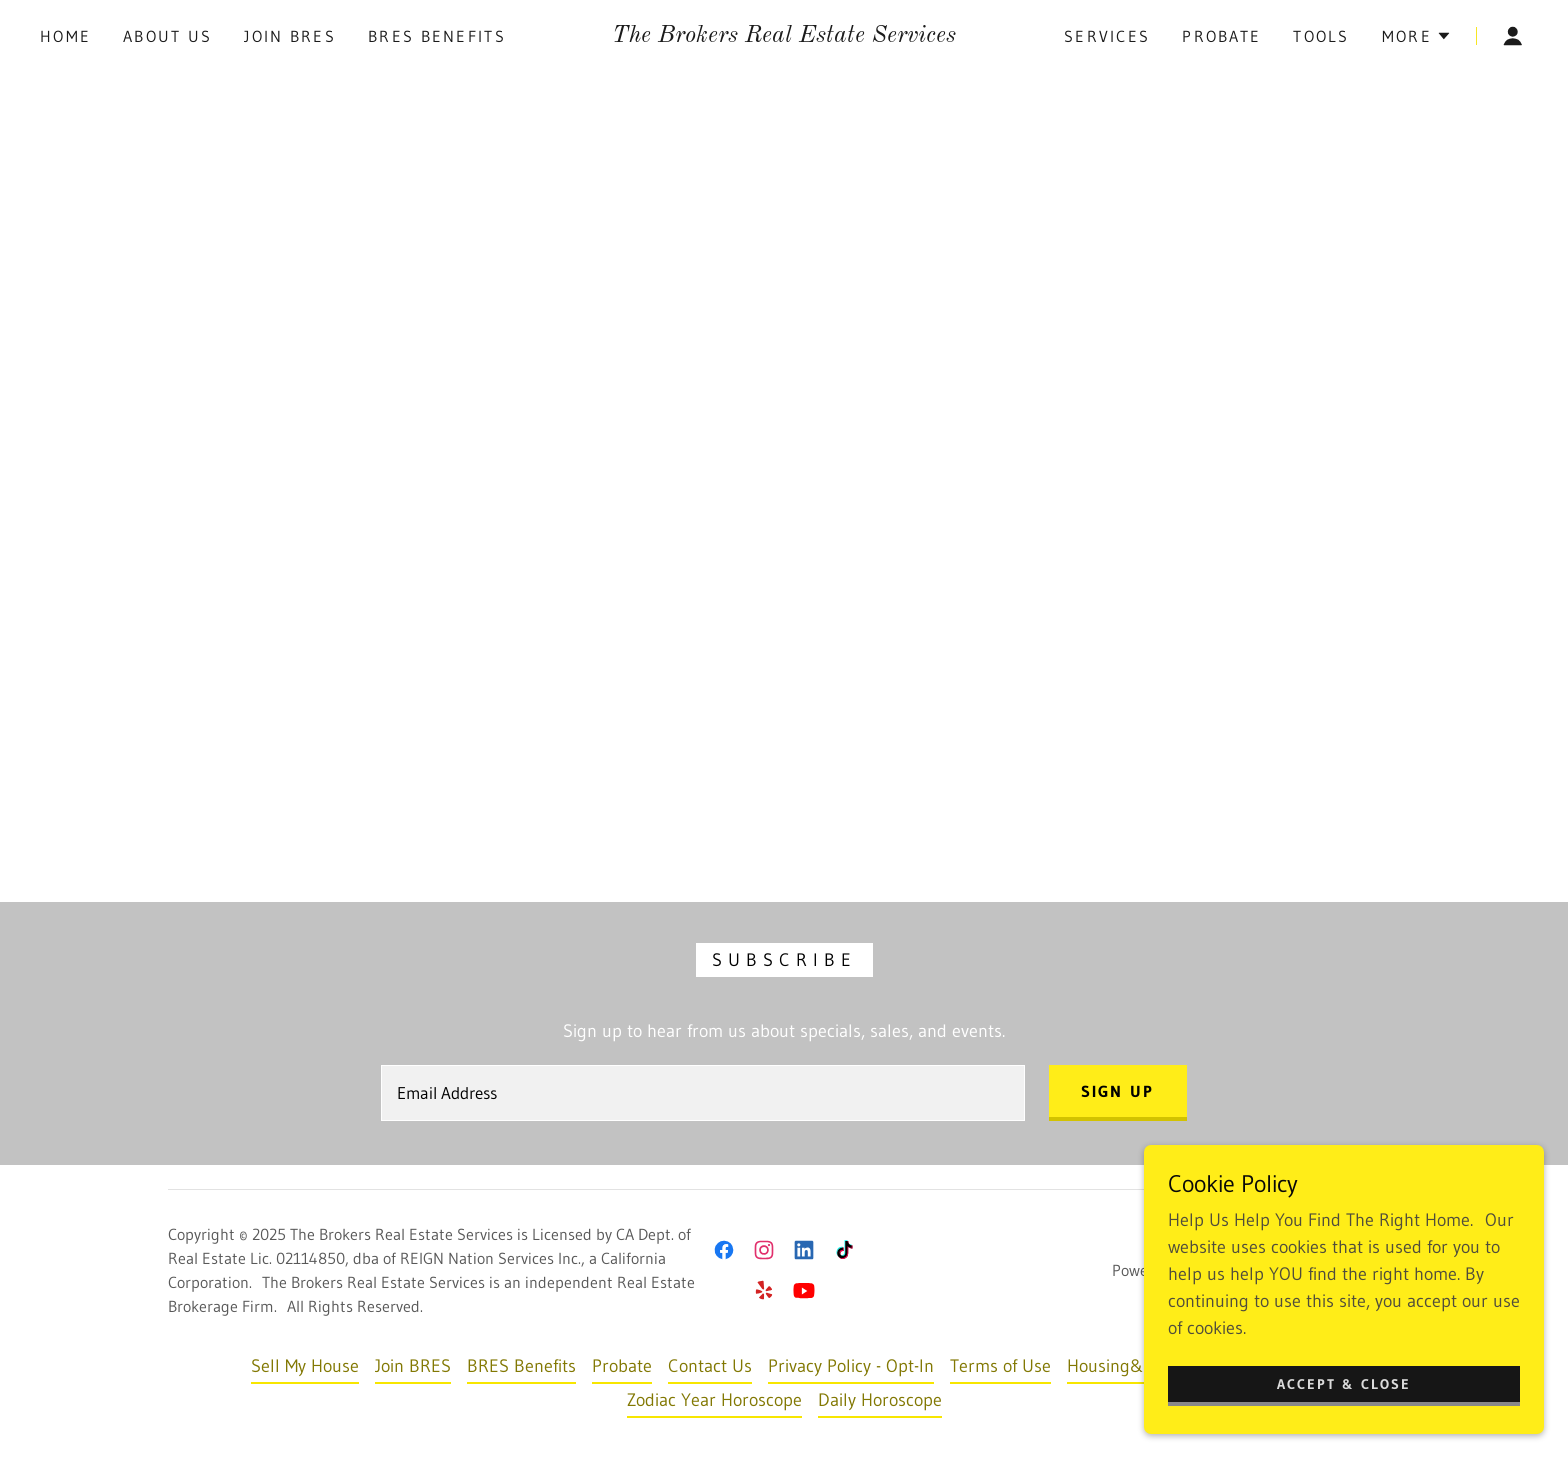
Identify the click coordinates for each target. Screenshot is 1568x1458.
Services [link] (1107, 36)
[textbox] (702, 1093)
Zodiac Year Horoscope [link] (714, 1400)
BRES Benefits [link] (437, 36)
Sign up (1118, 1091)
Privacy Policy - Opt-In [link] (851, 1366)
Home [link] (65, 36)
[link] (784, 36)
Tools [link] (1321, 36)
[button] (1417, 36)
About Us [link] (167, 36)
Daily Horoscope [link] (880, 1400)
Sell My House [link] (305, 1366)
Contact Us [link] (710, 1366)
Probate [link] (1221, 36)
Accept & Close (1344, 1384)
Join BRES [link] (290, 36)
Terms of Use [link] (1000, 1366)
